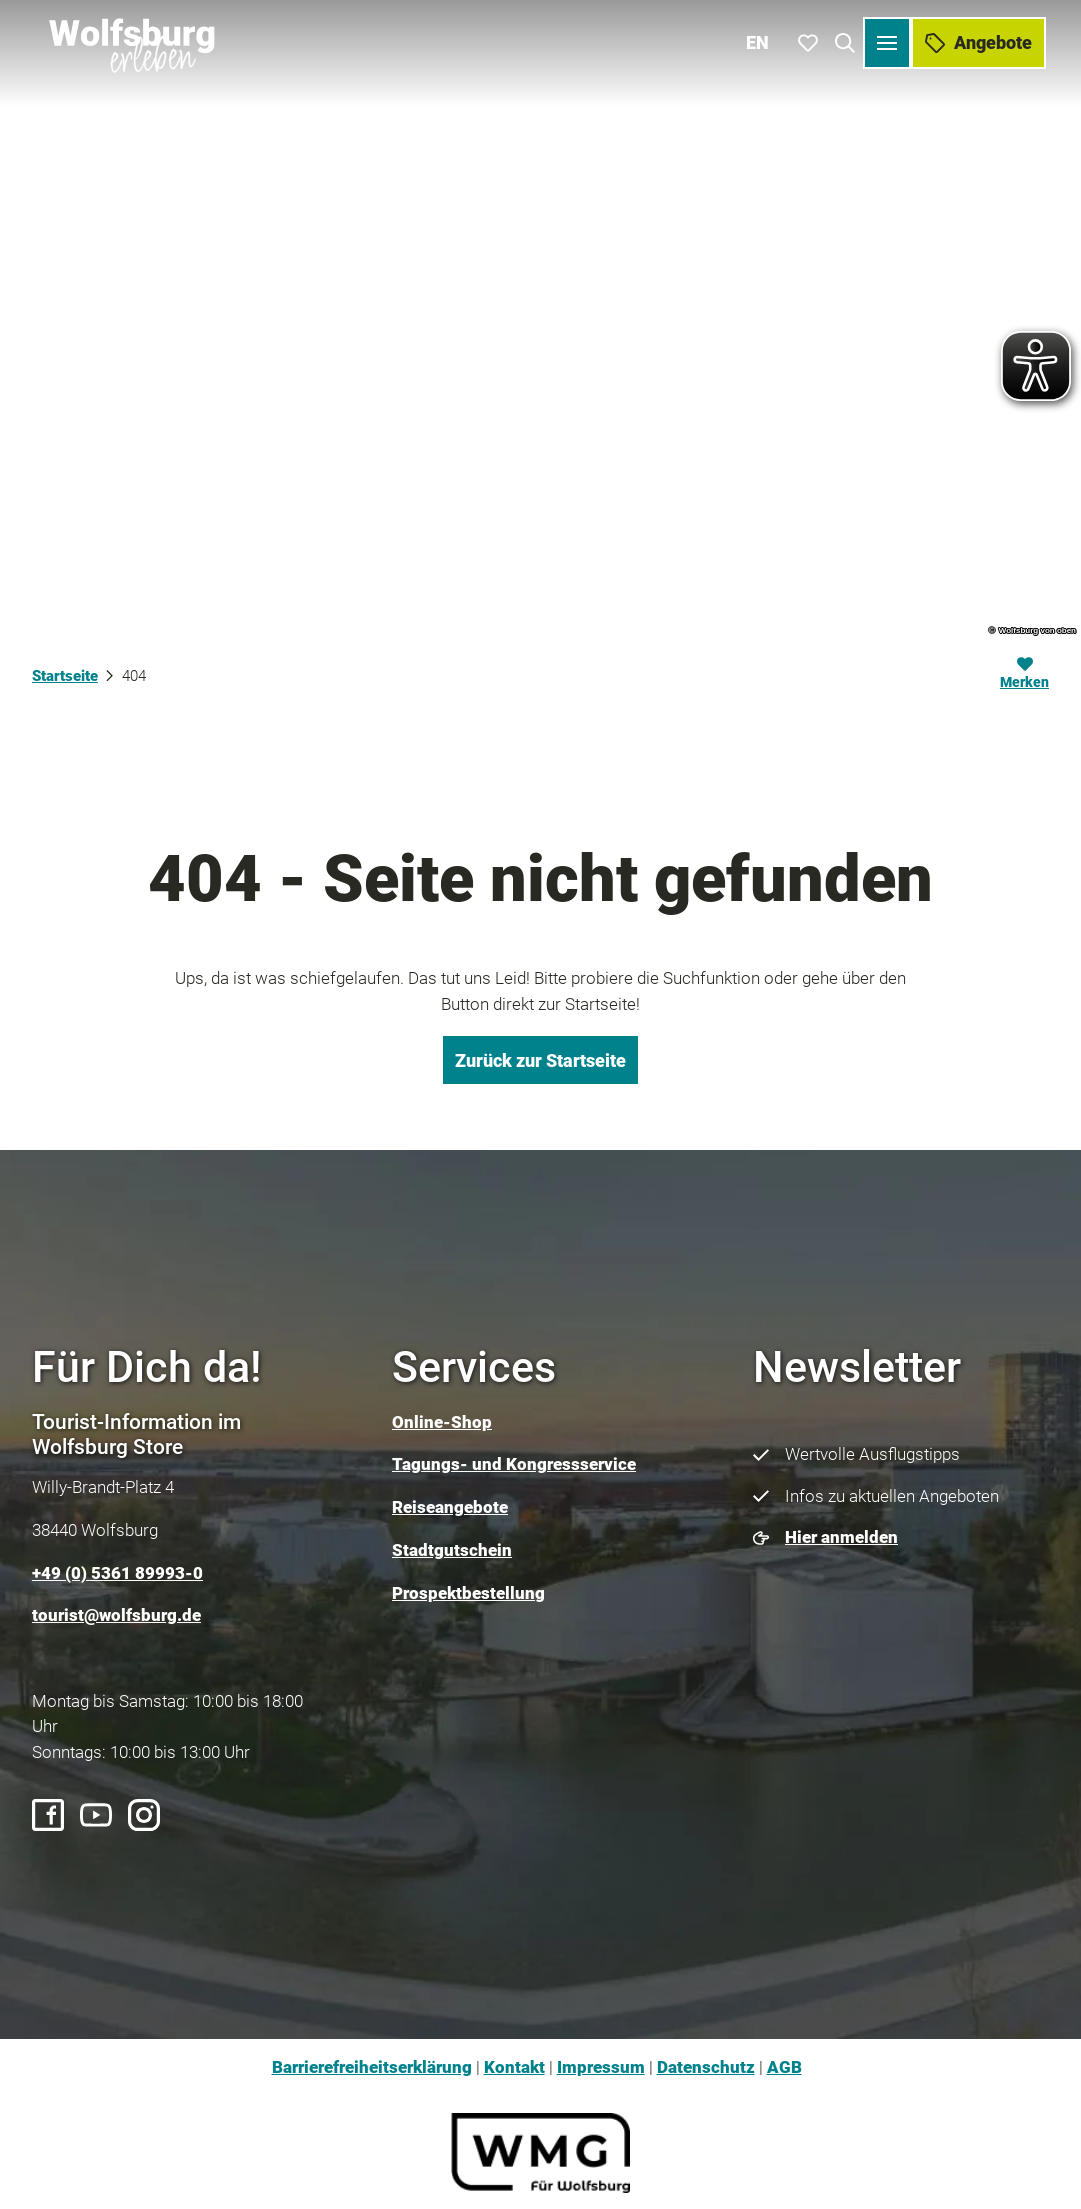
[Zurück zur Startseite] (130, 40)
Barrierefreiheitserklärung (372, 2067)
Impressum (601, 2067)
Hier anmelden (841, 1537)
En (760, 39)
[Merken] (1024, 676)
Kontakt (514, 2067)
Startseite (65, 676)
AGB (784, 2067)
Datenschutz (706, 2067)
